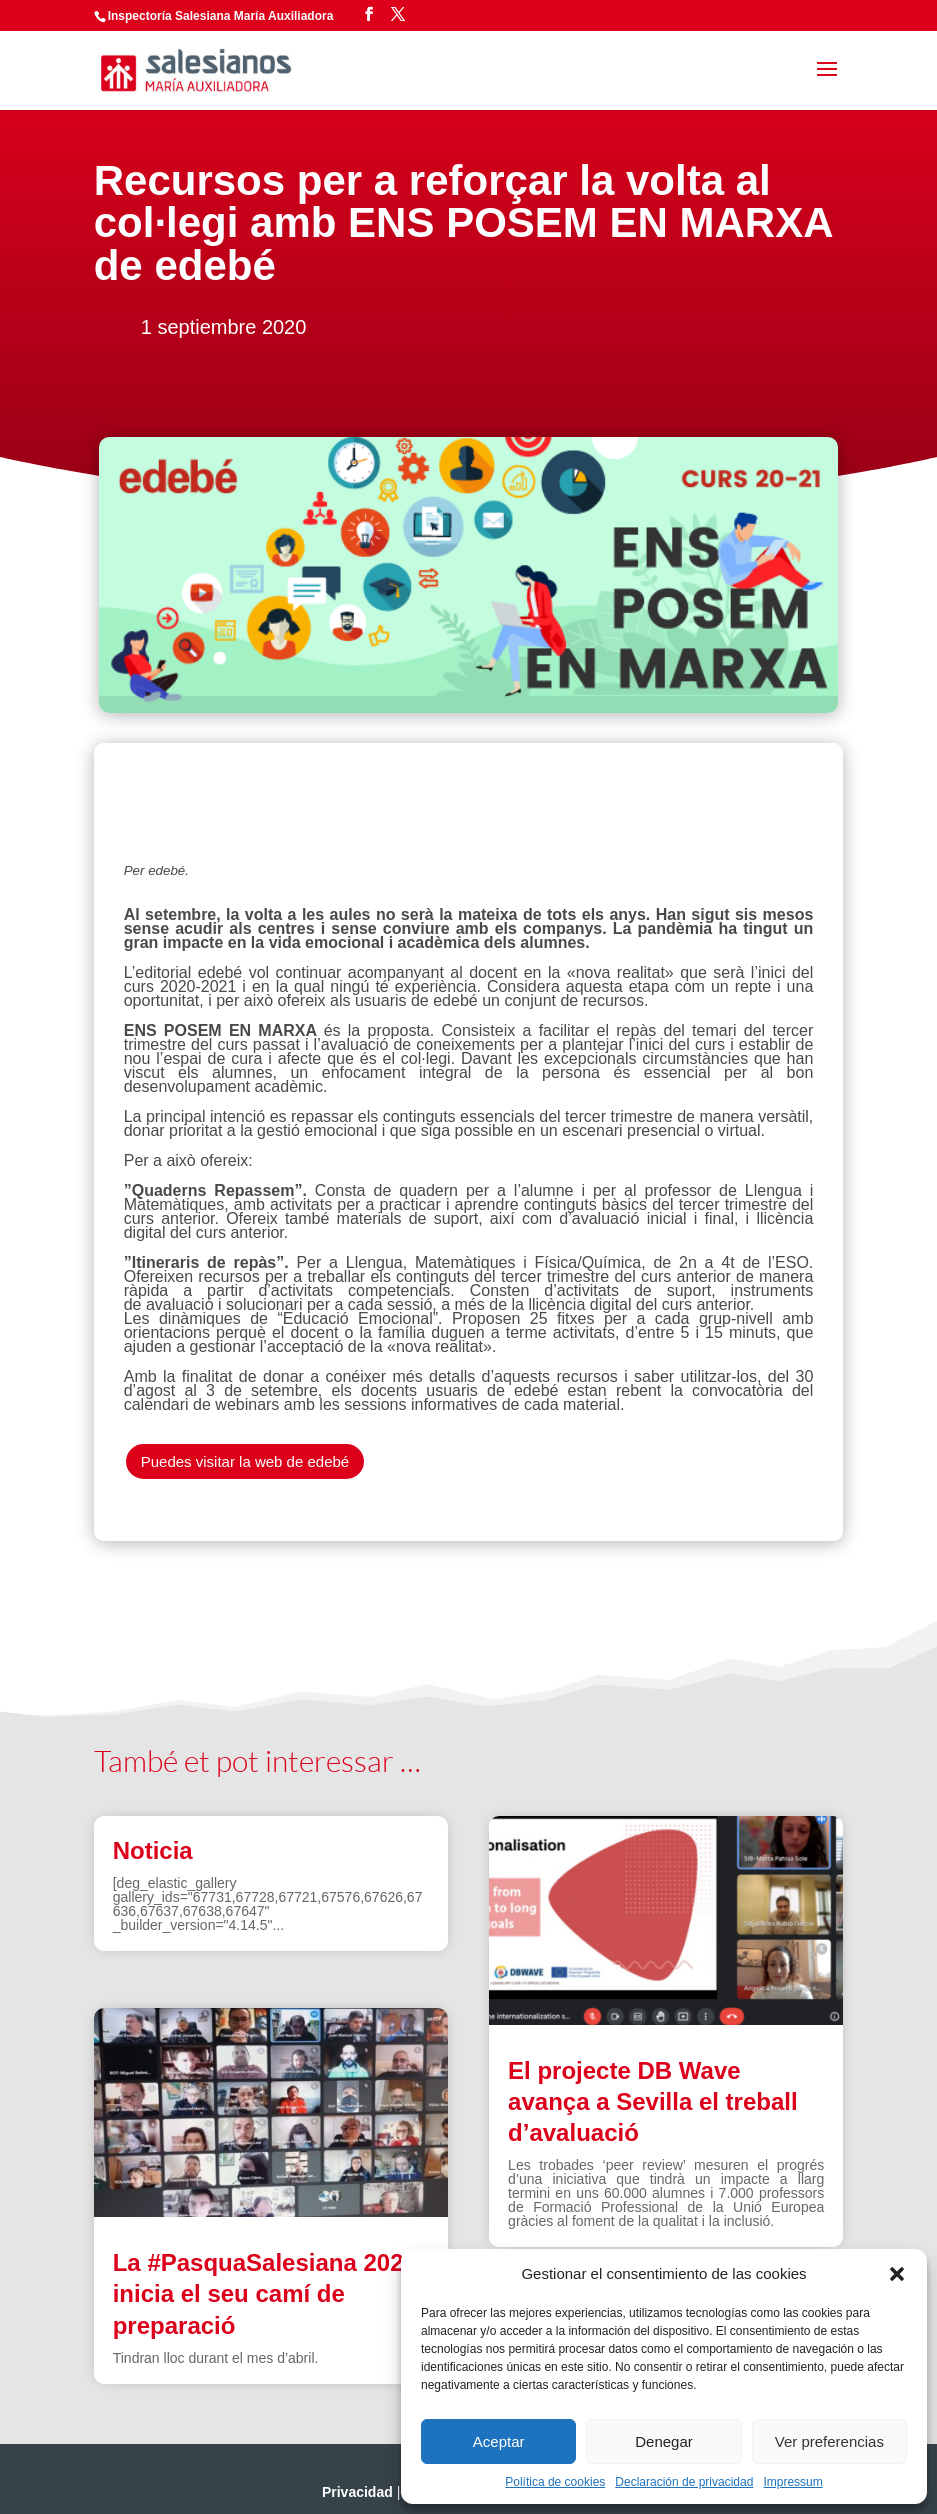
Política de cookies (555, 2482)
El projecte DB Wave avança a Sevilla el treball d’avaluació (653, 2101)
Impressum (792, 2482)
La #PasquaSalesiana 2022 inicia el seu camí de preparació (265, 2293)
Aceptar (499, 2441)
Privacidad (357, 2492)
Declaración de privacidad (684, 2482)
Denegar (664, 2441)
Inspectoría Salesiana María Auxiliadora (221, 16)
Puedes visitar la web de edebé (245, 1461)
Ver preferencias (829, 2441)
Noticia (153, 1850)
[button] (897, 2274)
